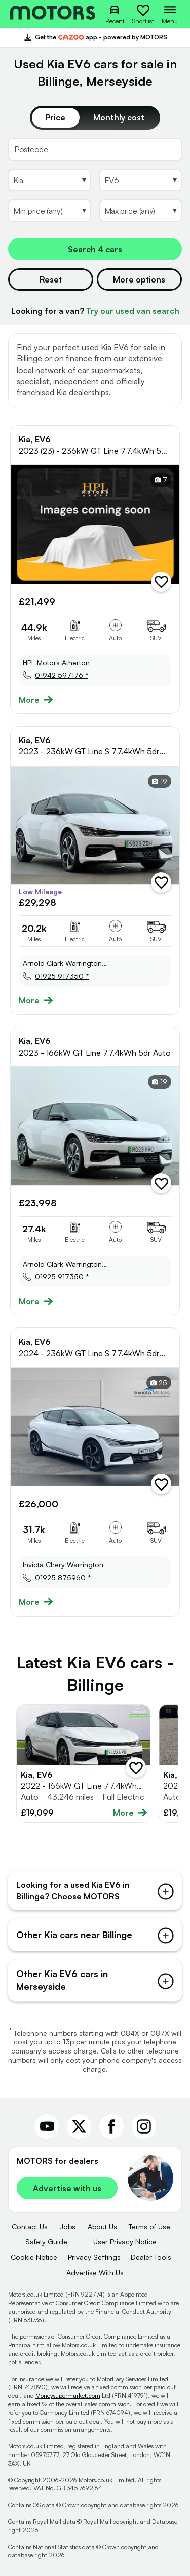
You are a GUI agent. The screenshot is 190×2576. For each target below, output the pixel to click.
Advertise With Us (95, 2272)
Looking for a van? (95, 311)
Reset (51, 279)
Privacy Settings (94, 2256)
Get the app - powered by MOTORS (95, 37)
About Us (102, 2226)
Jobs (67, 2226)
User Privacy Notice (125, 2241)
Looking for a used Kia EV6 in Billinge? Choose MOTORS (95, 1890)
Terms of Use (149, 2226)
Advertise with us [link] (67, 2188)
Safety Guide (46, 2241)
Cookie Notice (34, 2256)
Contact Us (30, 2226)
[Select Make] (49, 180)
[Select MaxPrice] (140, 210)
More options (139, 279)
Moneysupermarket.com (67, 2395)
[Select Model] (140, 180)
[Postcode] (95, 149)
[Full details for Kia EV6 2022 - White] (83, 1763)
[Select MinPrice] (49, 210)
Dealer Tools (151, 2256)
